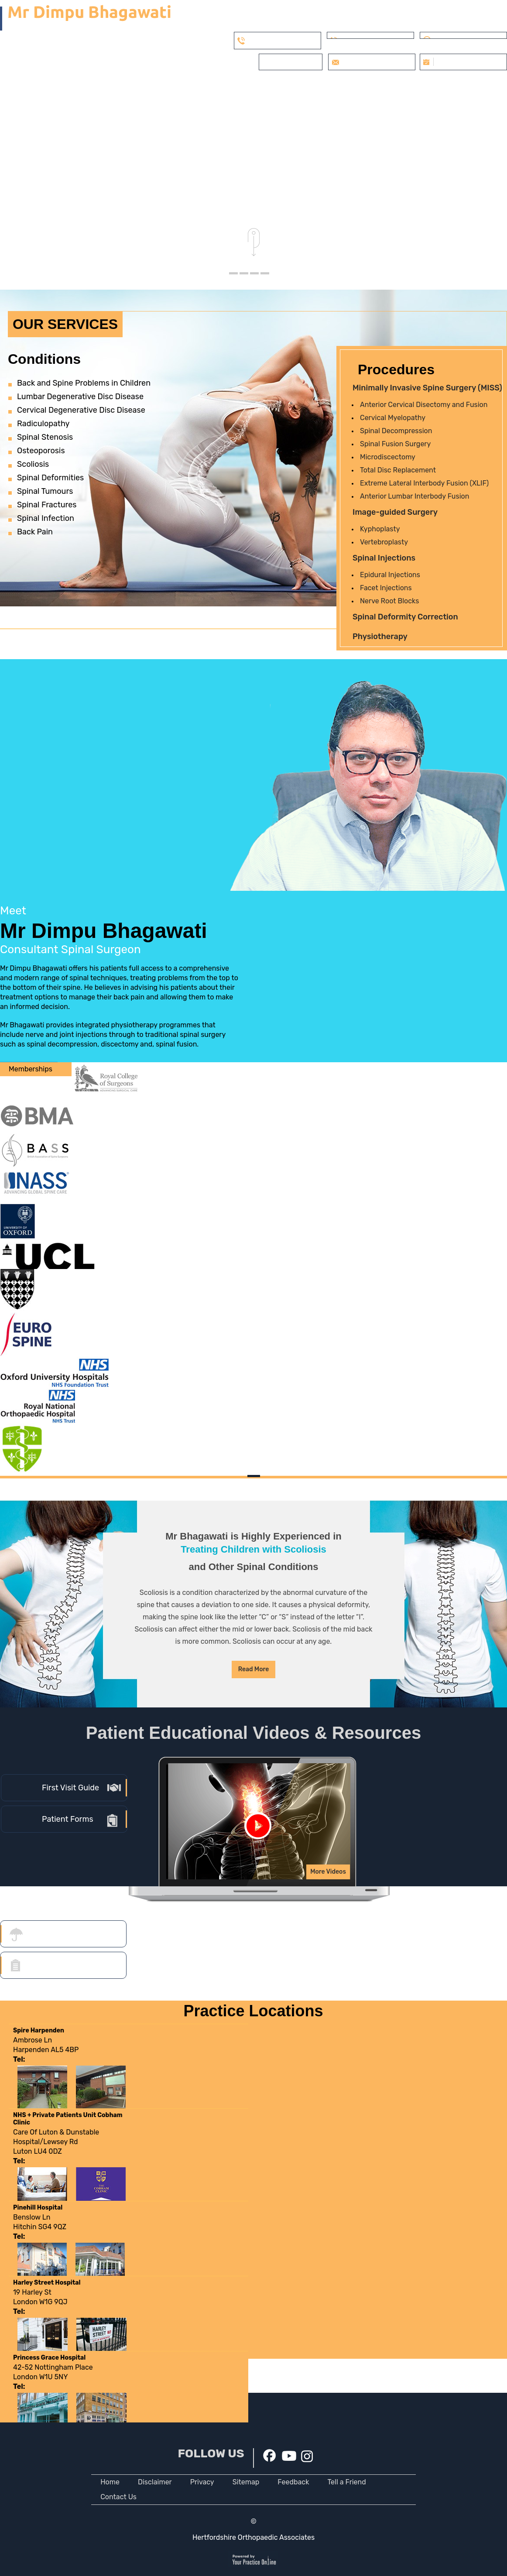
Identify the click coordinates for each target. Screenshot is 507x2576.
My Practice (112, 89)
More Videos (328, 1871)
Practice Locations (253, 2011)
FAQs (450, 89)
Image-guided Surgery (395, 512)
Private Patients (292, 62)
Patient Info (204, 89)
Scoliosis (33, 464)
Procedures (396, 369)
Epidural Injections (390, 575)
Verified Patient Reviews (328, 89)
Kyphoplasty (380, 529)
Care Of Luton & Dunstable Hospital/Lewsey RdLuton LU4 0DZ (56, 2146)
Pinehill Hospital (37, 2207)
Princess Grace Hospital (49, 2357)
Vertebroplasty (384, 542)
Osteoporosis (41, 450)
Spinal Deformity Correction (405, 617)
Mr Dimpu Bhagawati (119, 937)
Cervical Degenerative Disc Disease (81, 410)
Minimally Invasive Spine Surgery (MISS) (427, 388)
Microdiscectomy (387, 457)
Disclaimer (155, 2482)
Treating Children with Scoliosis (253, 1549)
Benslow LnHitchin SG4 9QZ (39, 2227)
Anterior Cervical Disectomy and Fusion (423, 404)
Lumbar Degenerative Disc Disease (80, 396)
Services (158, 89)
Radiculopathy (43, 423)
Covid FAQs (254, 89)
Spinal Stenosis (45, 437)
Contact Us (118, 2497)
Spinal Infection (45, 518)
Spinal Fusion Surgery (395, 444)
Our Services (65, 324)
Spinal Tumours (45, 491)
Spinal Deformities (50, 477)
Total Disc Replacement (398, 470)
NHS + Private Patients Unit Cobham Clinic (68, 2118)
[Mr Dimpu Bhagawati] (85, 17)
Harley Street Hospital (47, 2282)
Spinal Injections (384, 558)
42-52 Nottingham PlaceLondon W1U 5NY (53, 2377)
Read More (253, 1669)
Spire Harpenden (38, 2030)
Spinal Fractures (47, 505)
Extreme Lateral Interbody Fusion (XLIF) (424, 483)
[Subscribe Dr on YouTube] (288, 2454)
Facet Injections (386, 588)
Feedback (293, 2482)
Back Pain (35, 532)
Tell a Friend (346, 2482)
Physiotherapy (380, 636)
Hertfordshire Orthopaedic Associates (253, 2537)
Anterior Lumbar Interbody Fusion (414, 496)
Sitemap (246, 2482)
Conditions (44, 359)
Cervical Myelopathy (392, 418)
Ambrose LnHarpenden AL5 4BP (46, 2049)
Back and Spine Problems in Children (84, 383)
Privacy (202, 2482)
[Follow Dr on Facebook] (269, 2455)
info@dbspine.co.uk (373, 62)
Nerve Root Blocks (389, 601)
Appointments (406, 89)
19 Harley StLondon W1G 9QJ (40, 2302)
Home (70, 89)
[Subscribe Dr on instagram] (307, 2455)
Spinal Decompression (396, 431)
